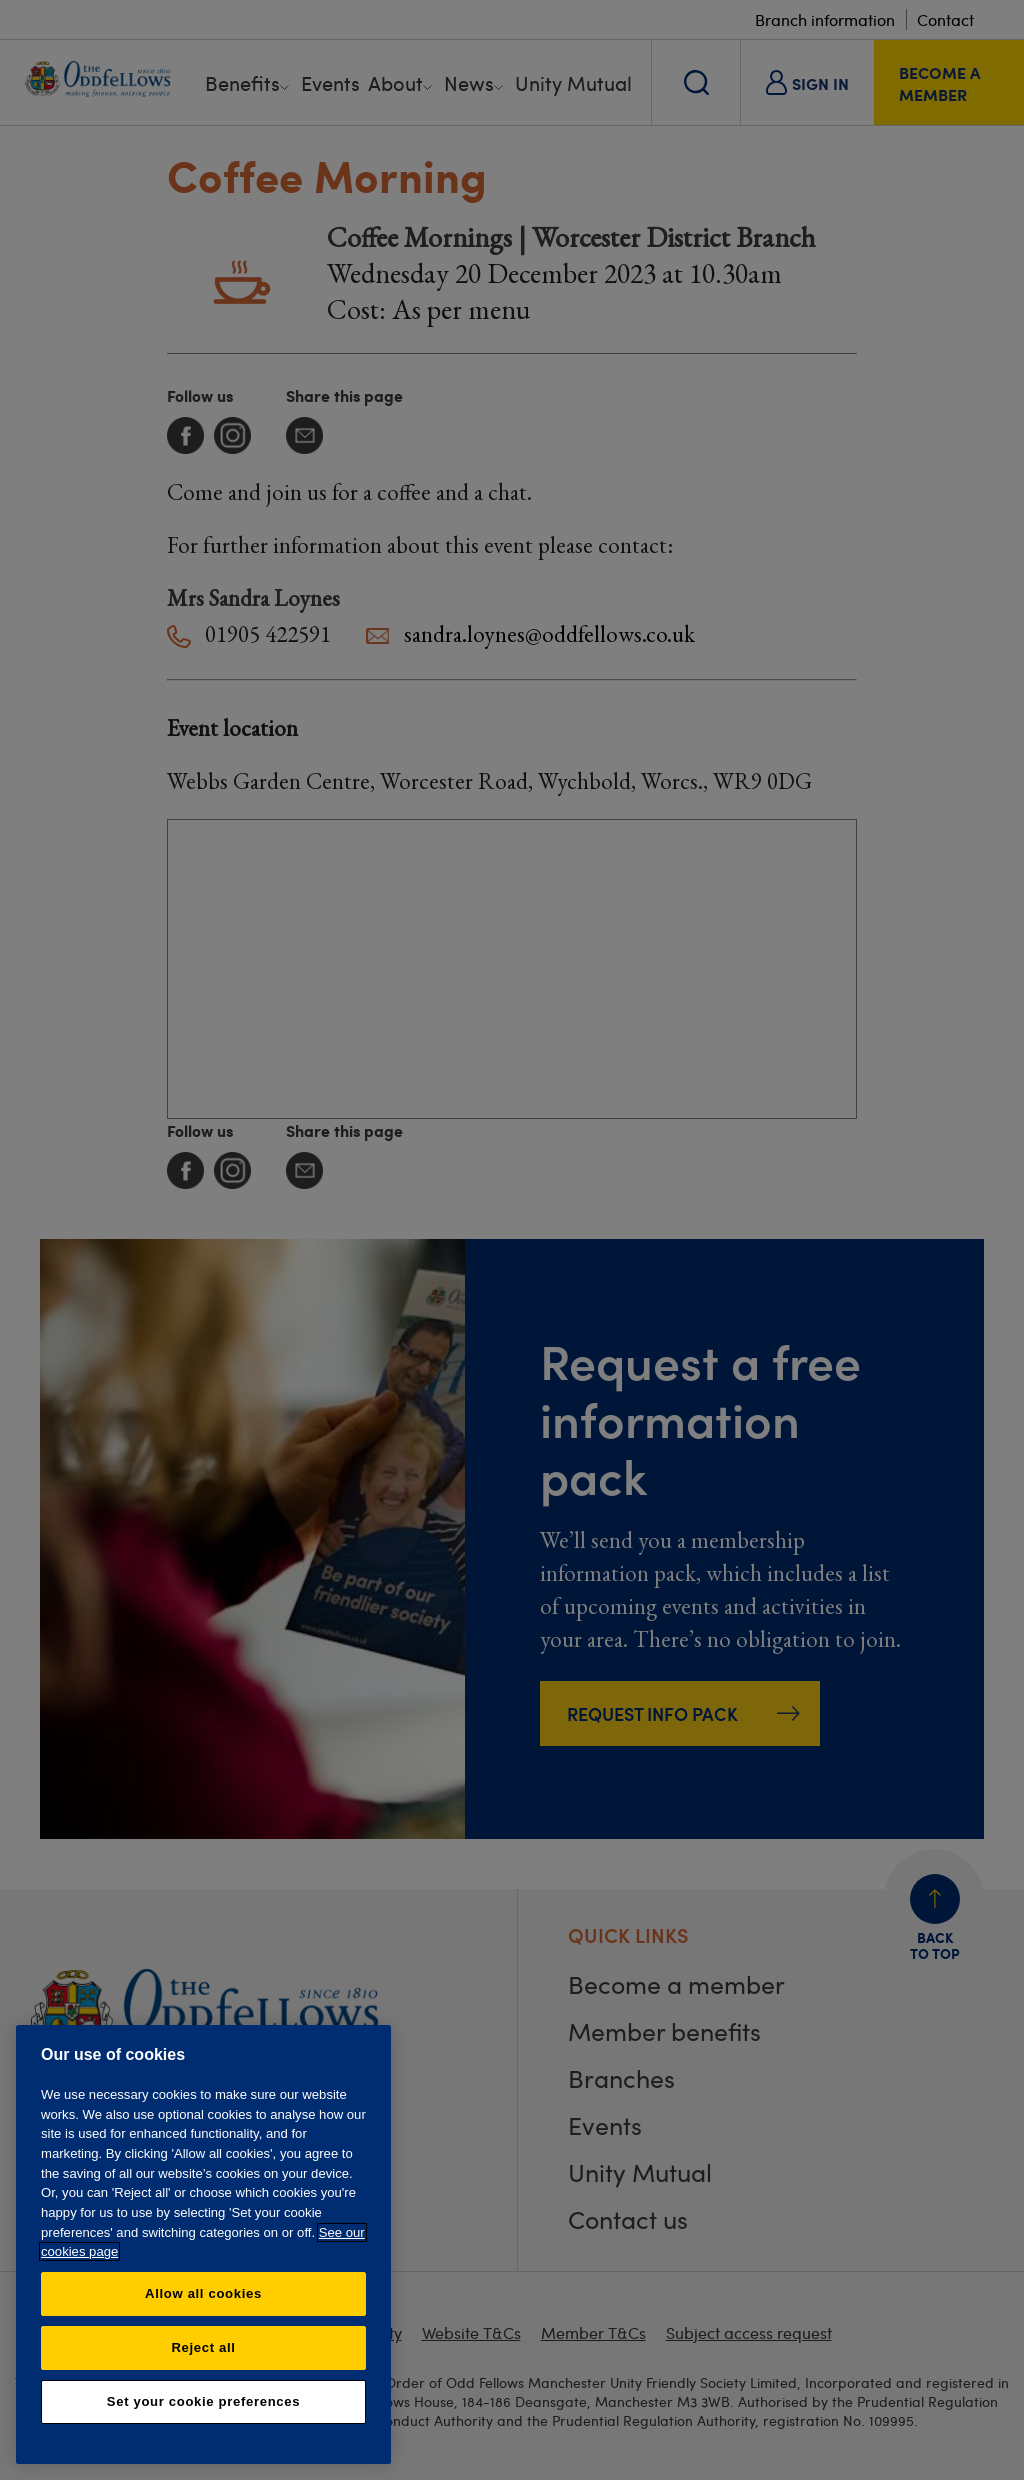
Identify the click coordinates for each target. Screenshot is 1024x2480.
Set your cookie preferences (203, 2401)
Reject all (203, 2347)
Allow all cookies (203, 2293)
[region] (203, 2244)
